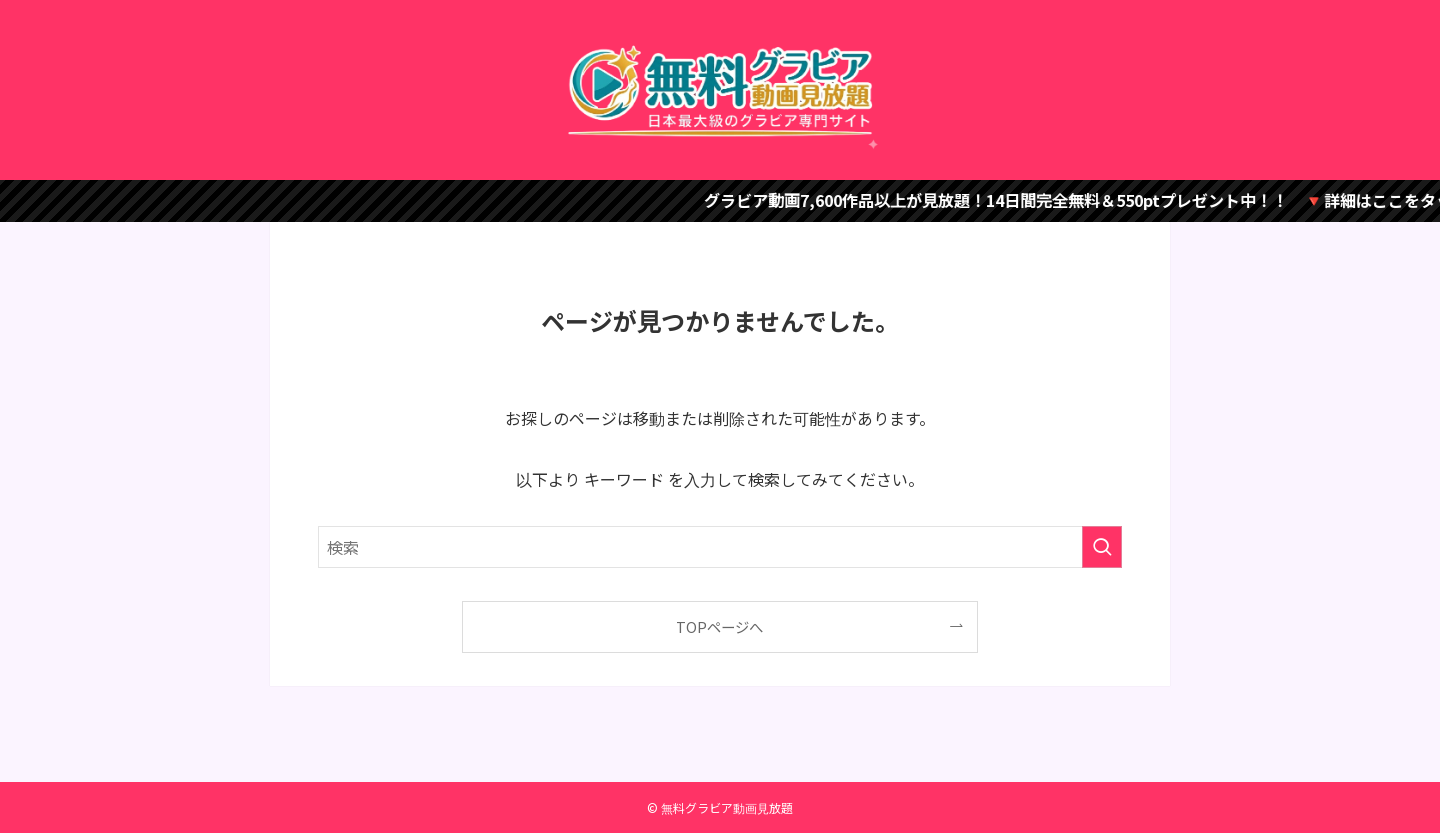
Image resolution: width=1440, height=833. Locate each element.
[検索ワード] (720, 547)
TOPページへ (719, 626)
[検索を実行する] (1102, 547)
